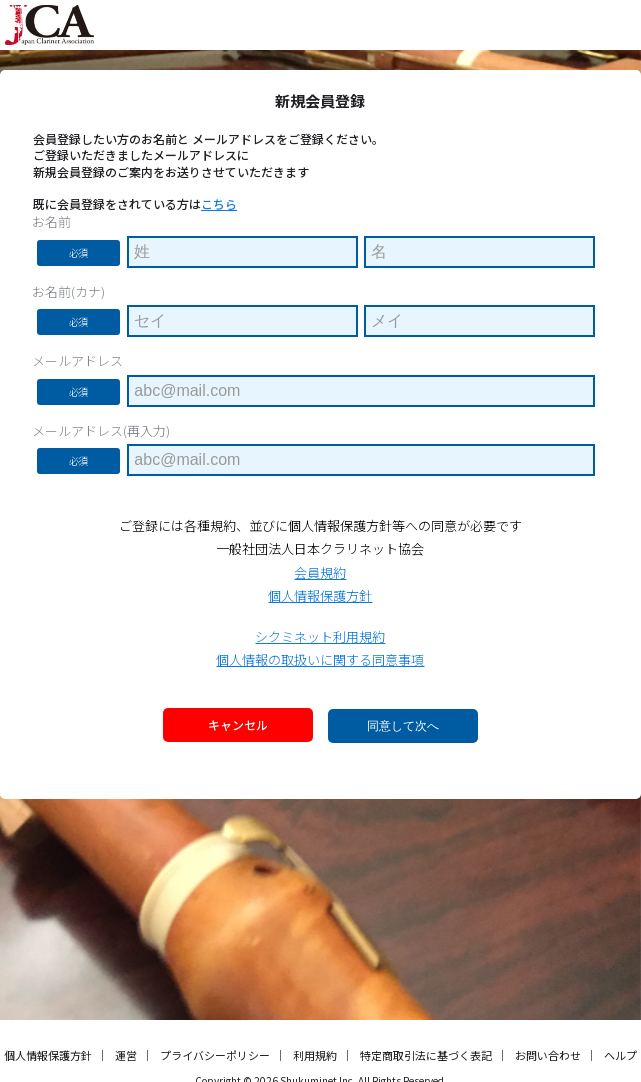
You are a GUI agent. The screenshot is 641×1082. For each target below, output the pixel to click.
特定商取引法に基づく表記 (426, 1055)
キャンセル (238, 724)
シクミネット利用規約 (320, 636)
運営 (126, 1055)
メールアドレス (77, 361)
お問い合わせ (548, 1055)
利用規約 (315, 1055)
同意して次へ (403, 726)
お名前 (51, 222)
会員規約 (320, 572)
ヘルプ (620, 1055)
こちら (219, 203)
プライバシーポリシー (215, 1055)
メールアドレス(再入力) (101, 431)
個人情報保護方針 (320, 595)
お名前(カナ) (68, 292)
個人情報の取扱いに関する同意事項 (320, 659)
